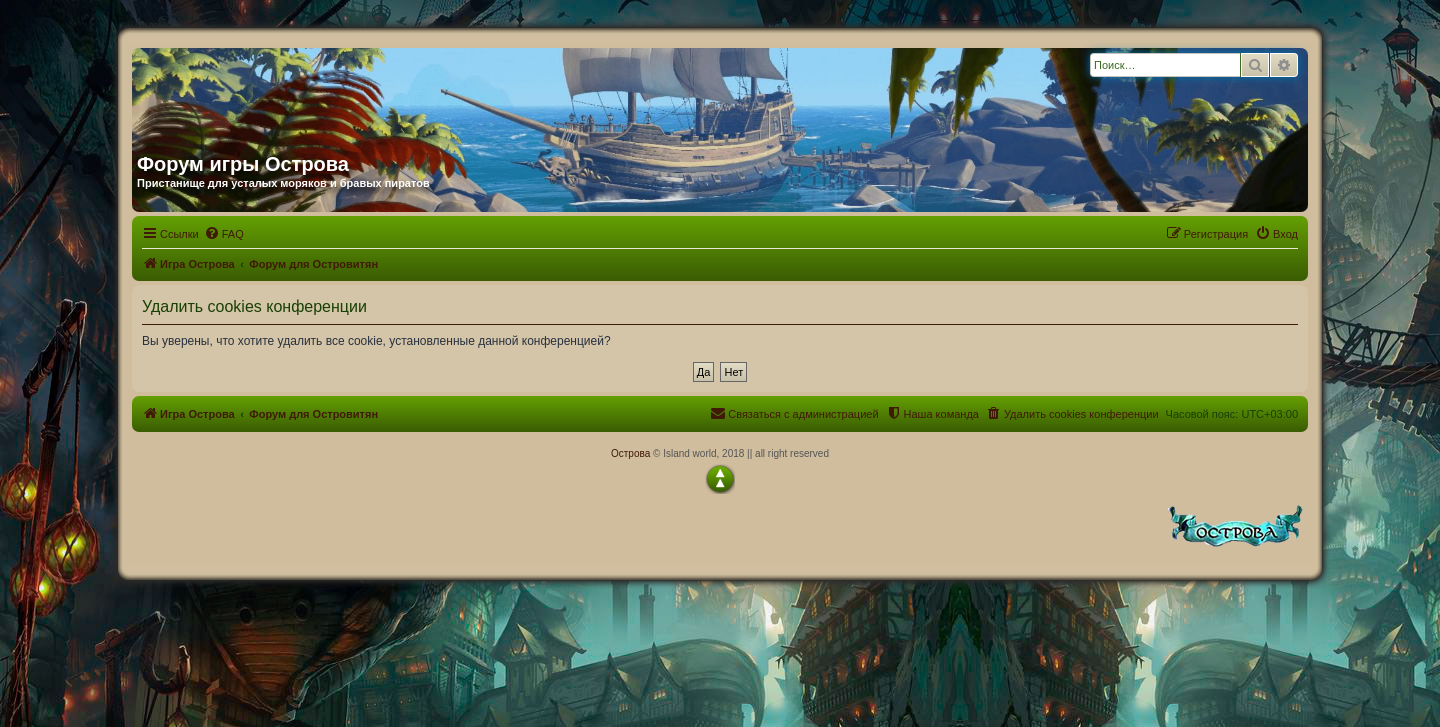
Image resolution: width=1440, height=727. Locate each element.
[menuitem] (224, 234)
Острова (630, 453)
